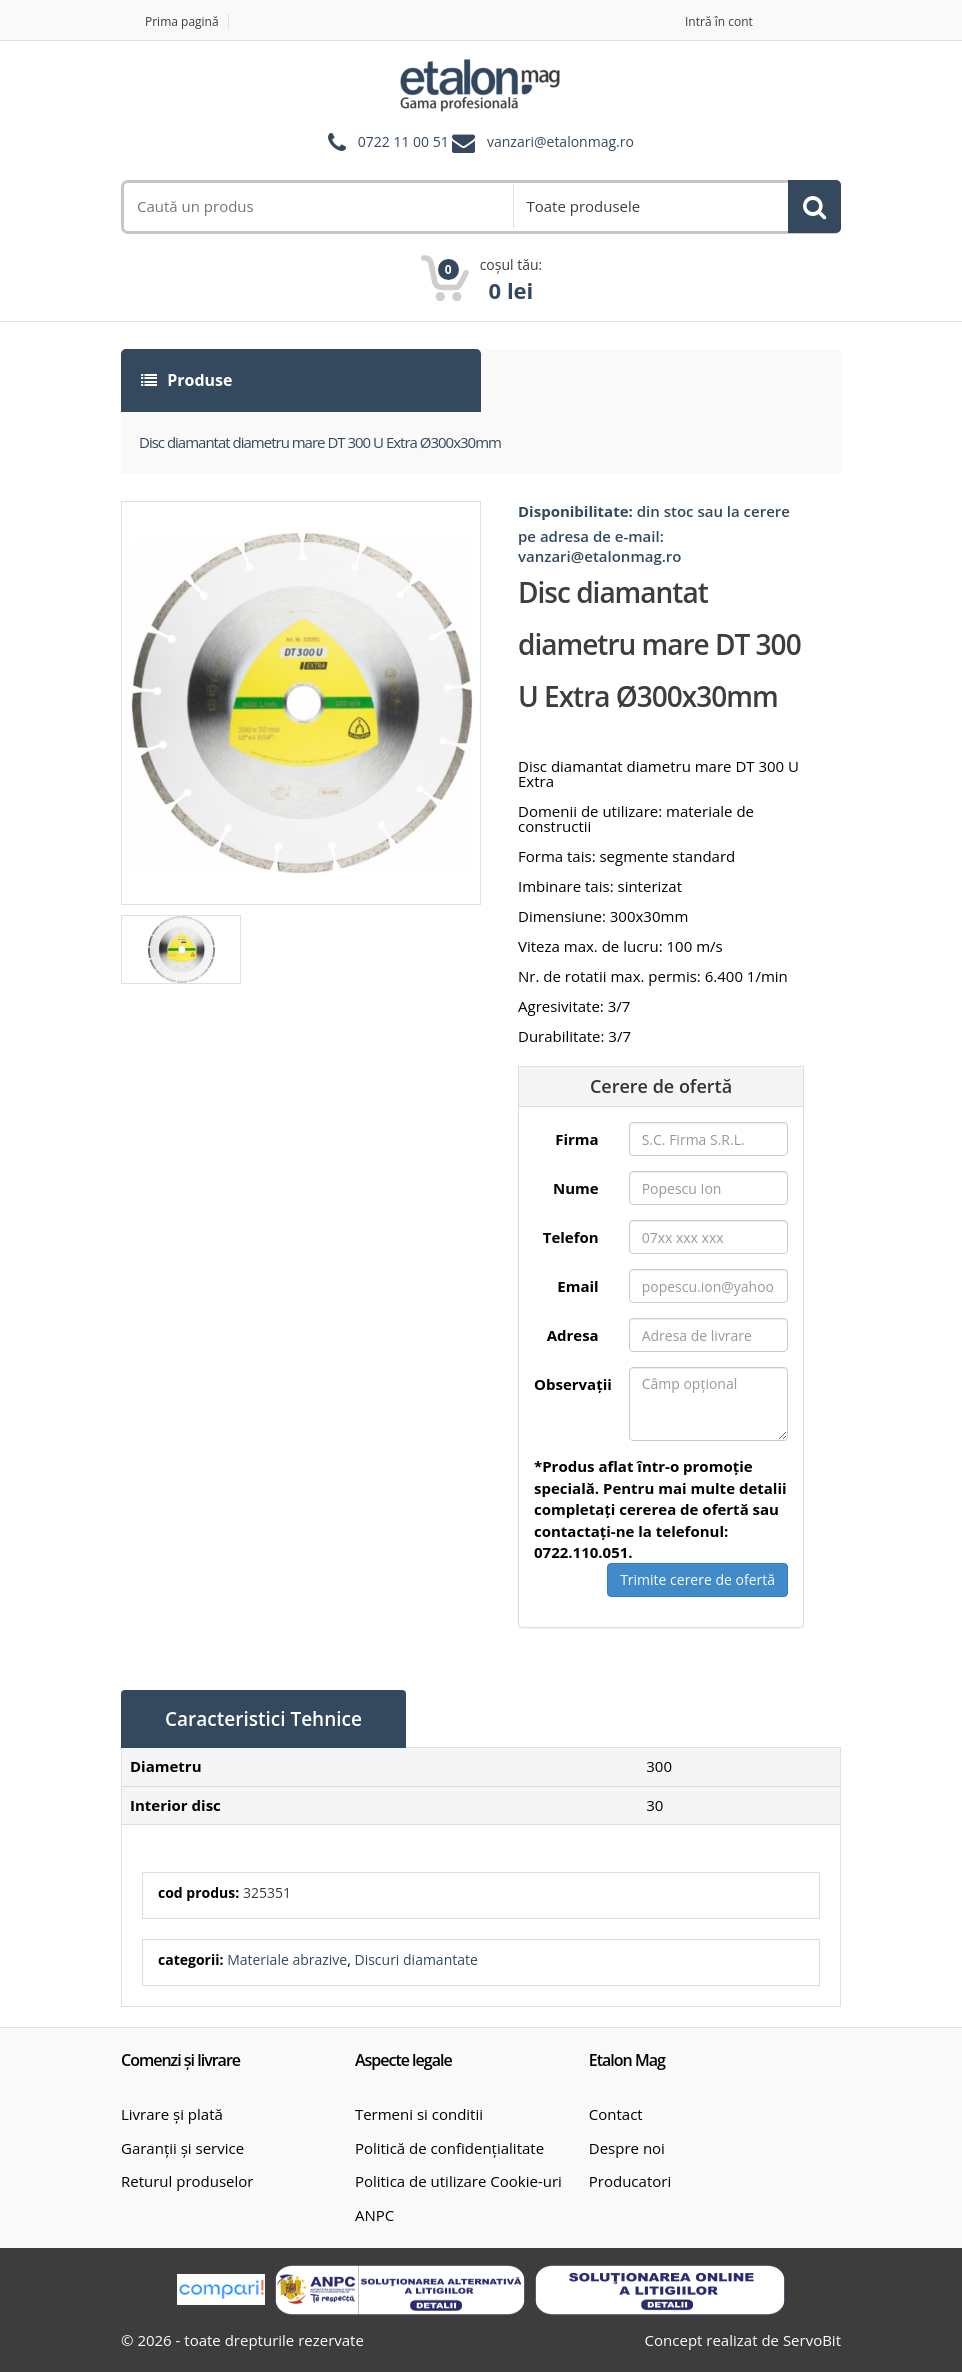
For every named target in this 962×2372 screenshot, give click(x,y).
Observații (573, 1384)
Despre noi (627, 2148)
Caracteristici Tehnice (263, 1719)
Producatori (630, 2181)
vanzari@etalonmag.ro (560, 142)
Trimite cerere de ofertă (697, 1579)
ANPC (374, 2215)
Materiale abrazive (287, 1959)
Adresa (573, 1335)
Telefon (571, 1237)
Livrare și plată (172, 2114)
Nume (576, 1188)
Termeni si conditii (419, 2114)
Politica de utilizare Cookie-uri (458, 2181)
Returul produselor (187, 2181)
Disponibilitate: (575, 511)
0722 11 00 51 (403, 142)
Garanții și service (182, 2148)
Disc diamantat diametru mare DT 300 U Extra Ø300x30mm (320, 442)
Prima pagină (182, 21)
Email (577, 1286)
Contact (616, 2114)
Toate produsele (583, 206)
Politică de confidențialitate (449, 2148)
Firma (576, 1139)
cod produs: (198, 1892)
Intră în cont (719, 21)
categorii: (190, 1959)
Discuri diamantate (415, 1959)
